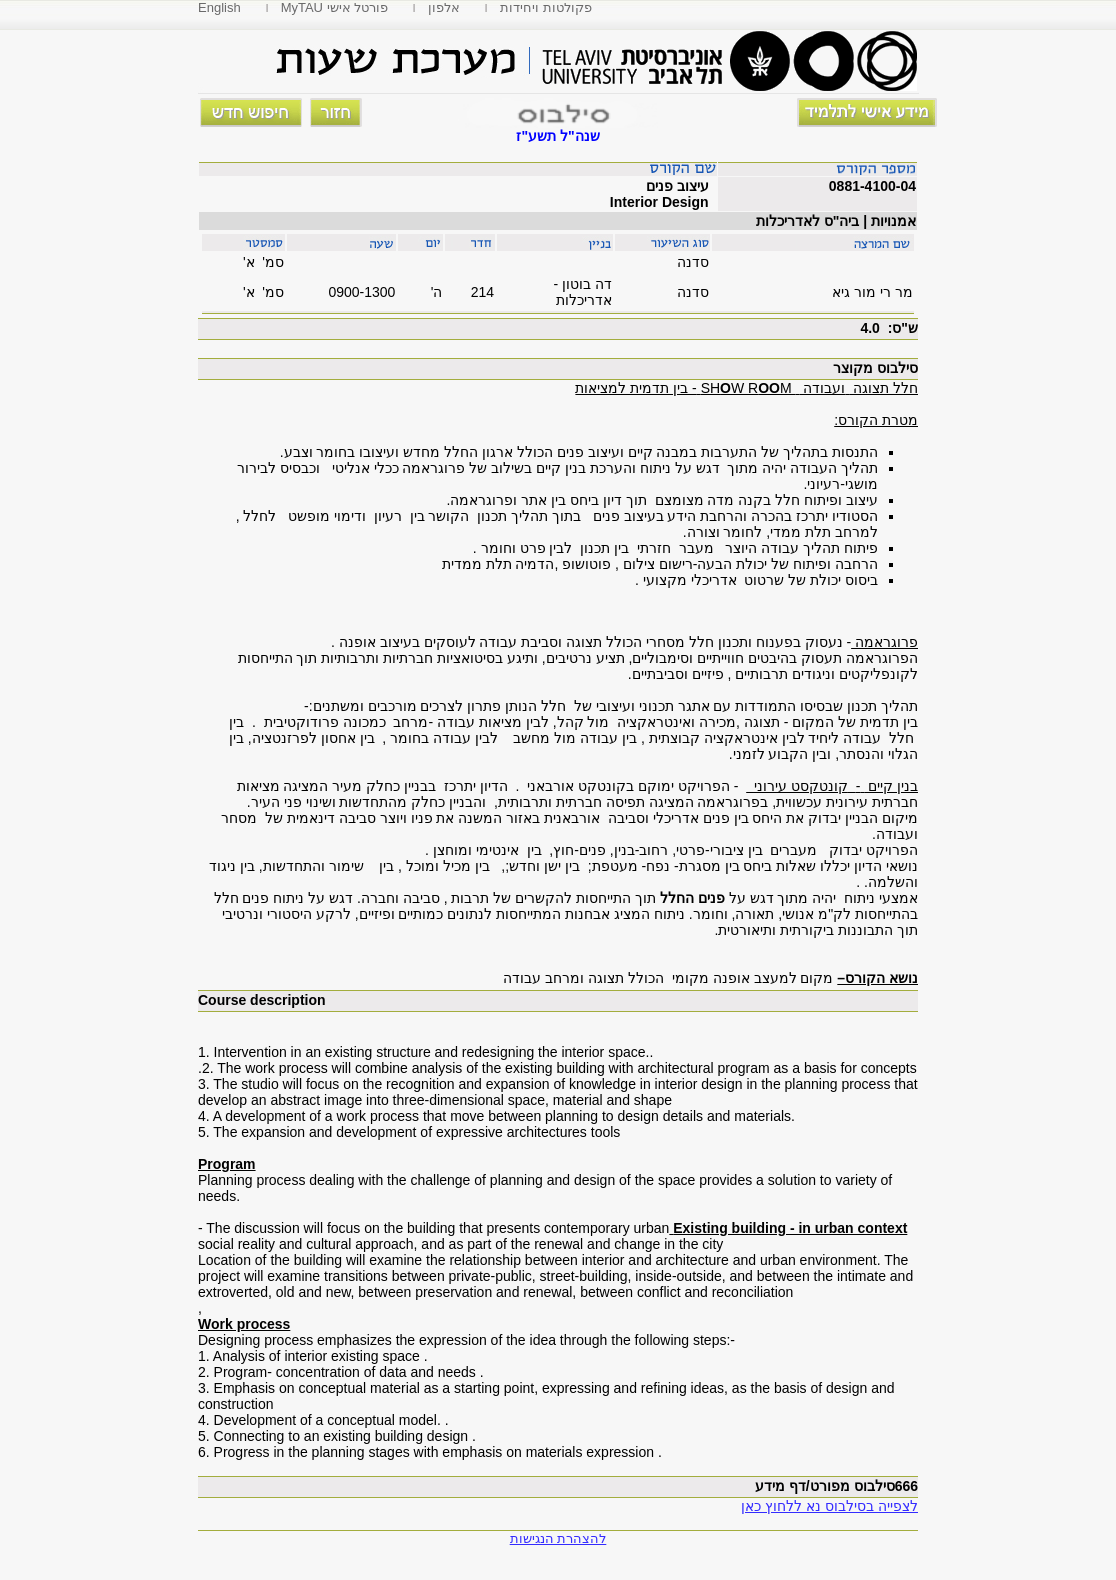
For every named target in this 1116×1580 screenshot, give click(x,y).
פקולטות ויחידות (546, 7)
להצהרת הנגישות (558, 1538)
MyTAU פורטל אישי (335, 7)
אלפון (444, 7)
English (219, 7)
